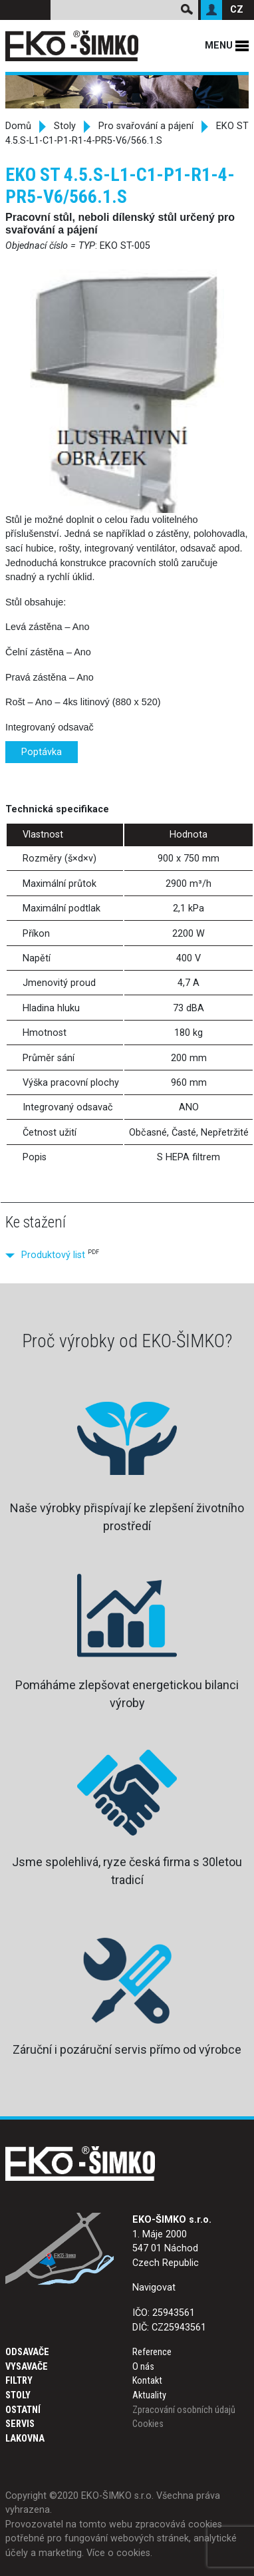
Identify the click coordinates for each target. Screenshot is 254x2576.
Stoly (65, 126)
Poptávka (41, 752)
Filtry (19, 2380)
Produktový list (53, 1255)
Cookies (148, 2424)
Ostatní (23, 2410)
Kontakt (147, 2380)
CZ (236, 9)
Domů (18, 126)
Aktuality (149, 2395)
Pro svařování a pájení (145, 126)
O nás (143, 2366)
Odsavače (27, 2352)
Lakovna (25, 2438)
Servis (20, 2424)
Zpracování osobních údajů (183, 2410)
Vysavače (26, 2366)
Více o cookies (118, 2553)
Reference (152, 2352)
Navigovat (154, 2287)
